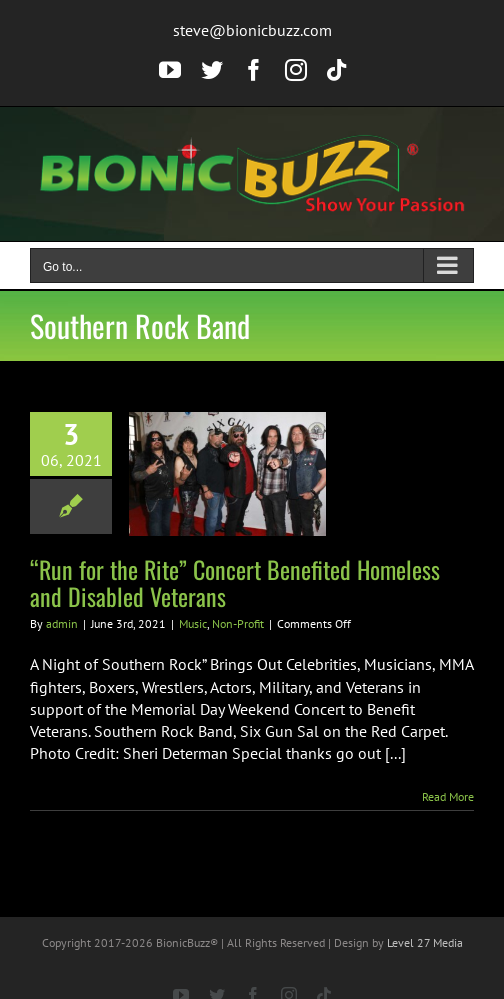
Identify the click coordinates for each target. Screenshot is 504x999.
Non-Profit (238, 623)
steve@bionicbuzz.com (252, 30)
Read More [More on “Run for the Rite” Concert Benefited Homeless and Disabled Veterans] (448, 796)
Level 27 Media (425, 942)
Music (193, 623)
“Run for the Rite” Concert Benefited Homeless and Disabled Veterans (235, 582)
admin (62, 623)
